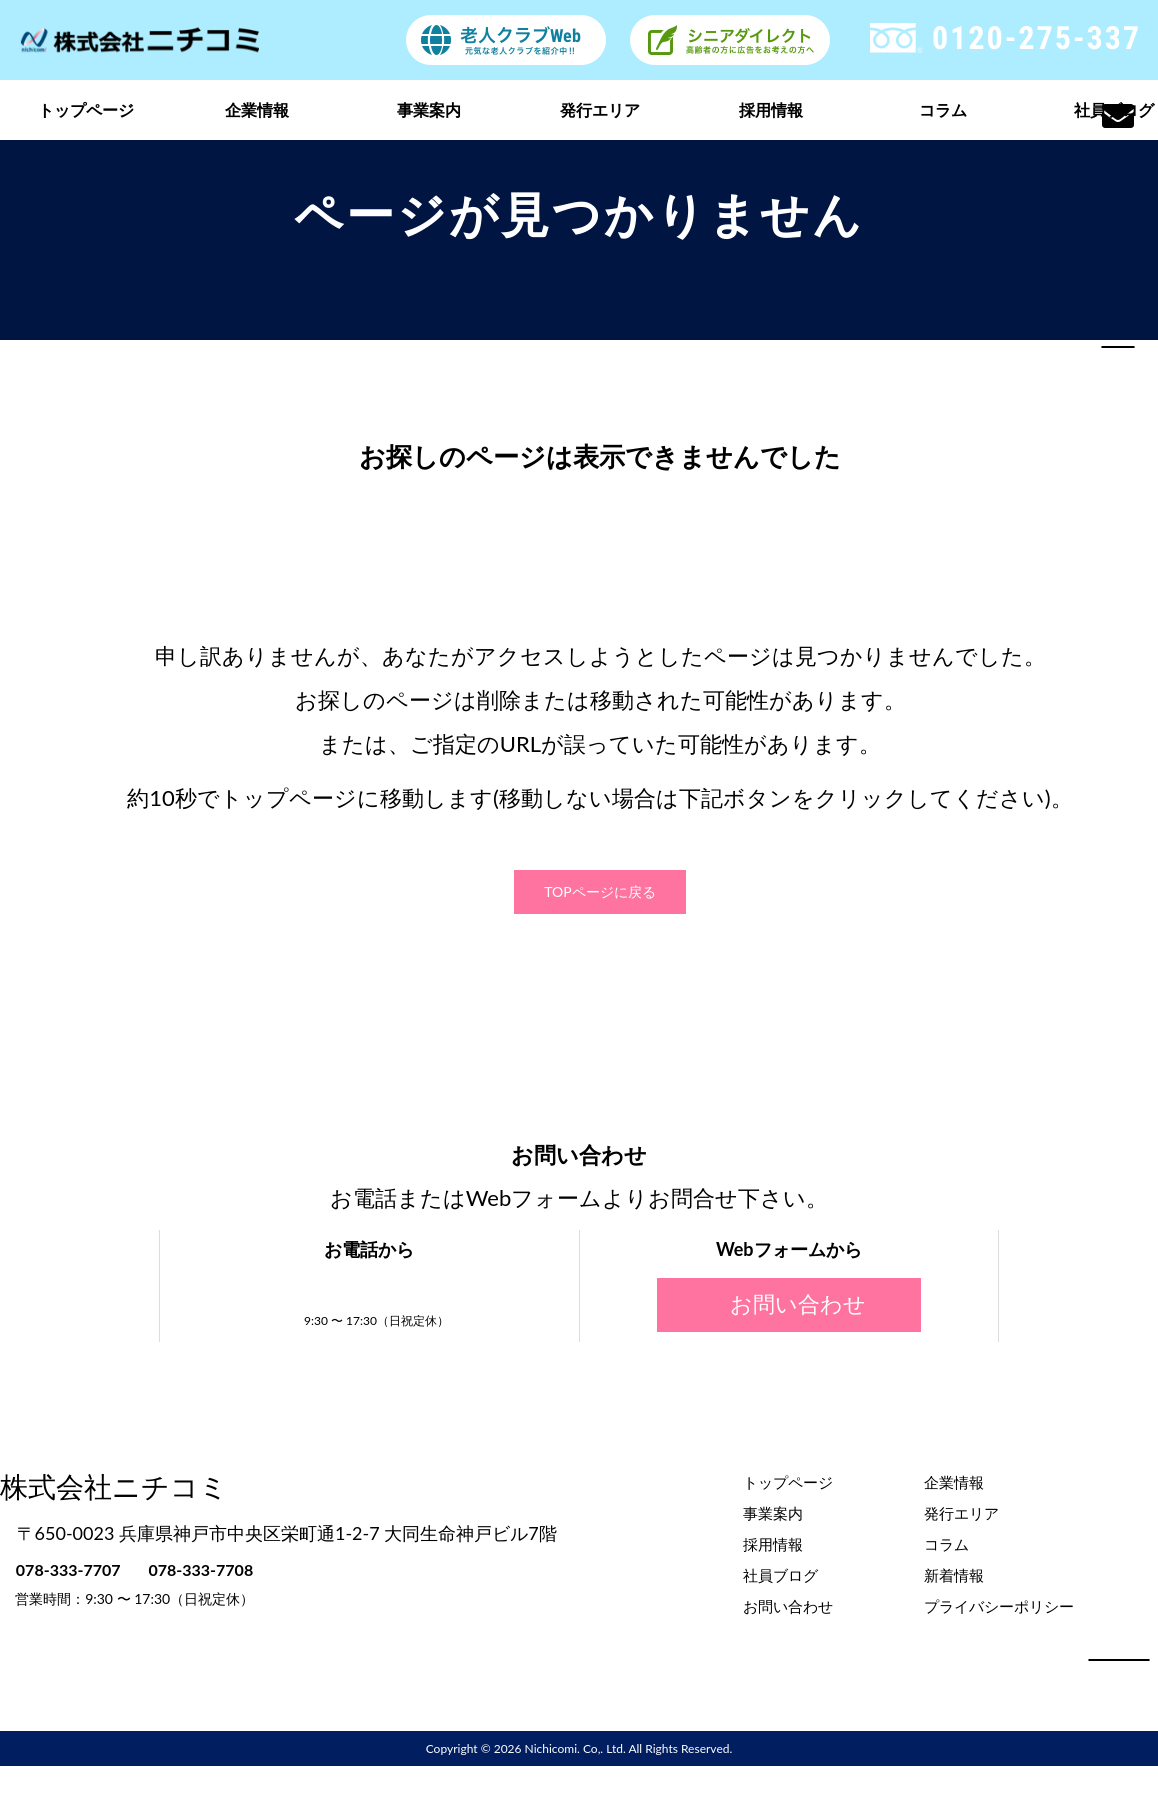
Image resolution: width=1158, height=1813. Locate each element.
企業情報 (257, 109)
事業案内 (429, 109)
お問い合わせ (789, 1303)
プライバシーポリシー (999, 1605)
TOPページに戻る (599, 891)
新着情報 (954, 1574)
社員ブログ (780, 1574)
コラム (943, 109)
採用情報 (771, 109)
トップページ (86, 109)
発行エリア (600, 109)
